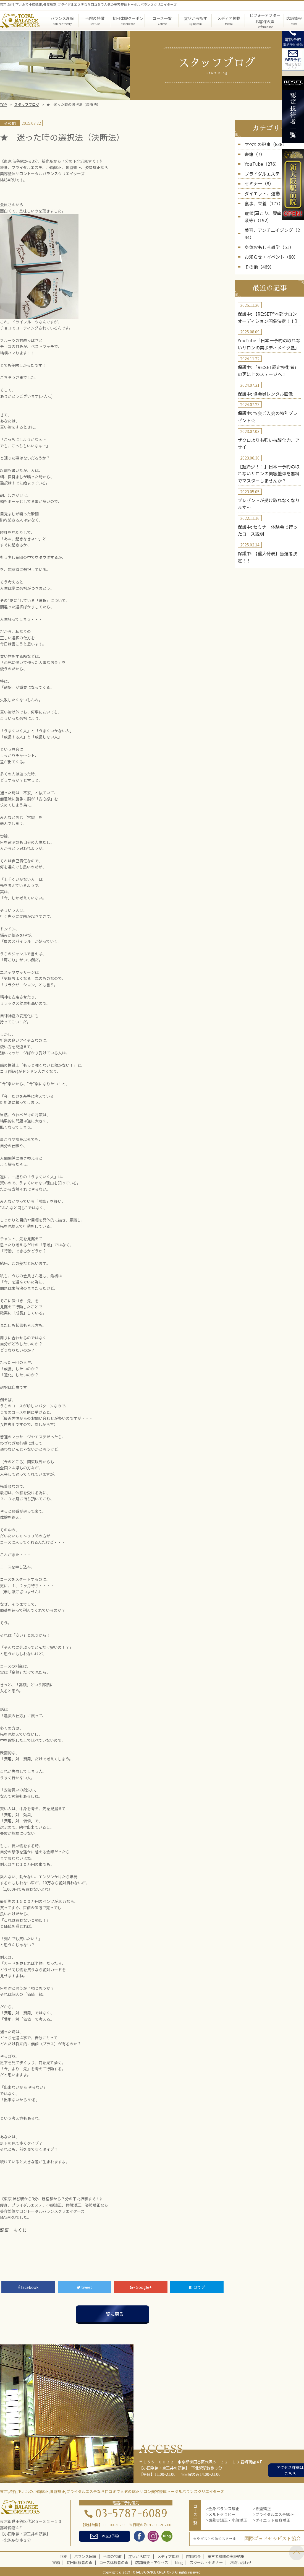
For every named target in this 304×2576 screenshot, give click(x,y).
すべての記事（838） (263, 144)
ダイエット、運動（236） (267, 188)
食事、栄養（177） (261, 197)
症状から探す (139, 2555)
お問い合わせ (241, 2561)
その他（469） (258, 248)
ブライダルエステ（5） (265, 170)
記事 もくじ (11, 2229)
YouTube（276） (260, 162)
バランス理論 (85, 2555)
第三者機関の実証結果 (226, 2555)
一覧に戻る (112, 2313)
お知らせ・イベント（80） (268, 239)
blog (179, 2561)
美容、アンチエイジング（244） (273, 222)
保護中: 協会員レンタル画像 (262, 369)
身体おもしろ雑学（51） (266, 231)
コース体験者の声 (113, 2561)
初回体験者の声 (79, 2561)
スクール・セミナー (206, 2561)
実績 (56, 2561)
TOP (3, 104)
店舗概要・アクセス (151, 2561)
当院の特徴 (112, 2555)
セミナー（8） (257, 180)
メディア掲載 (168, 2555)
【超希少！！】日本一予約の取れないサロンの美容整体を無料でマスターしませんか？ (269, 444)
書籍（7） (253, 152)
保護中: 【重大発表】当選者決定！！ (269, 518)
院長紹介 (193, 2555)
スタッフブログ (26, 104)
